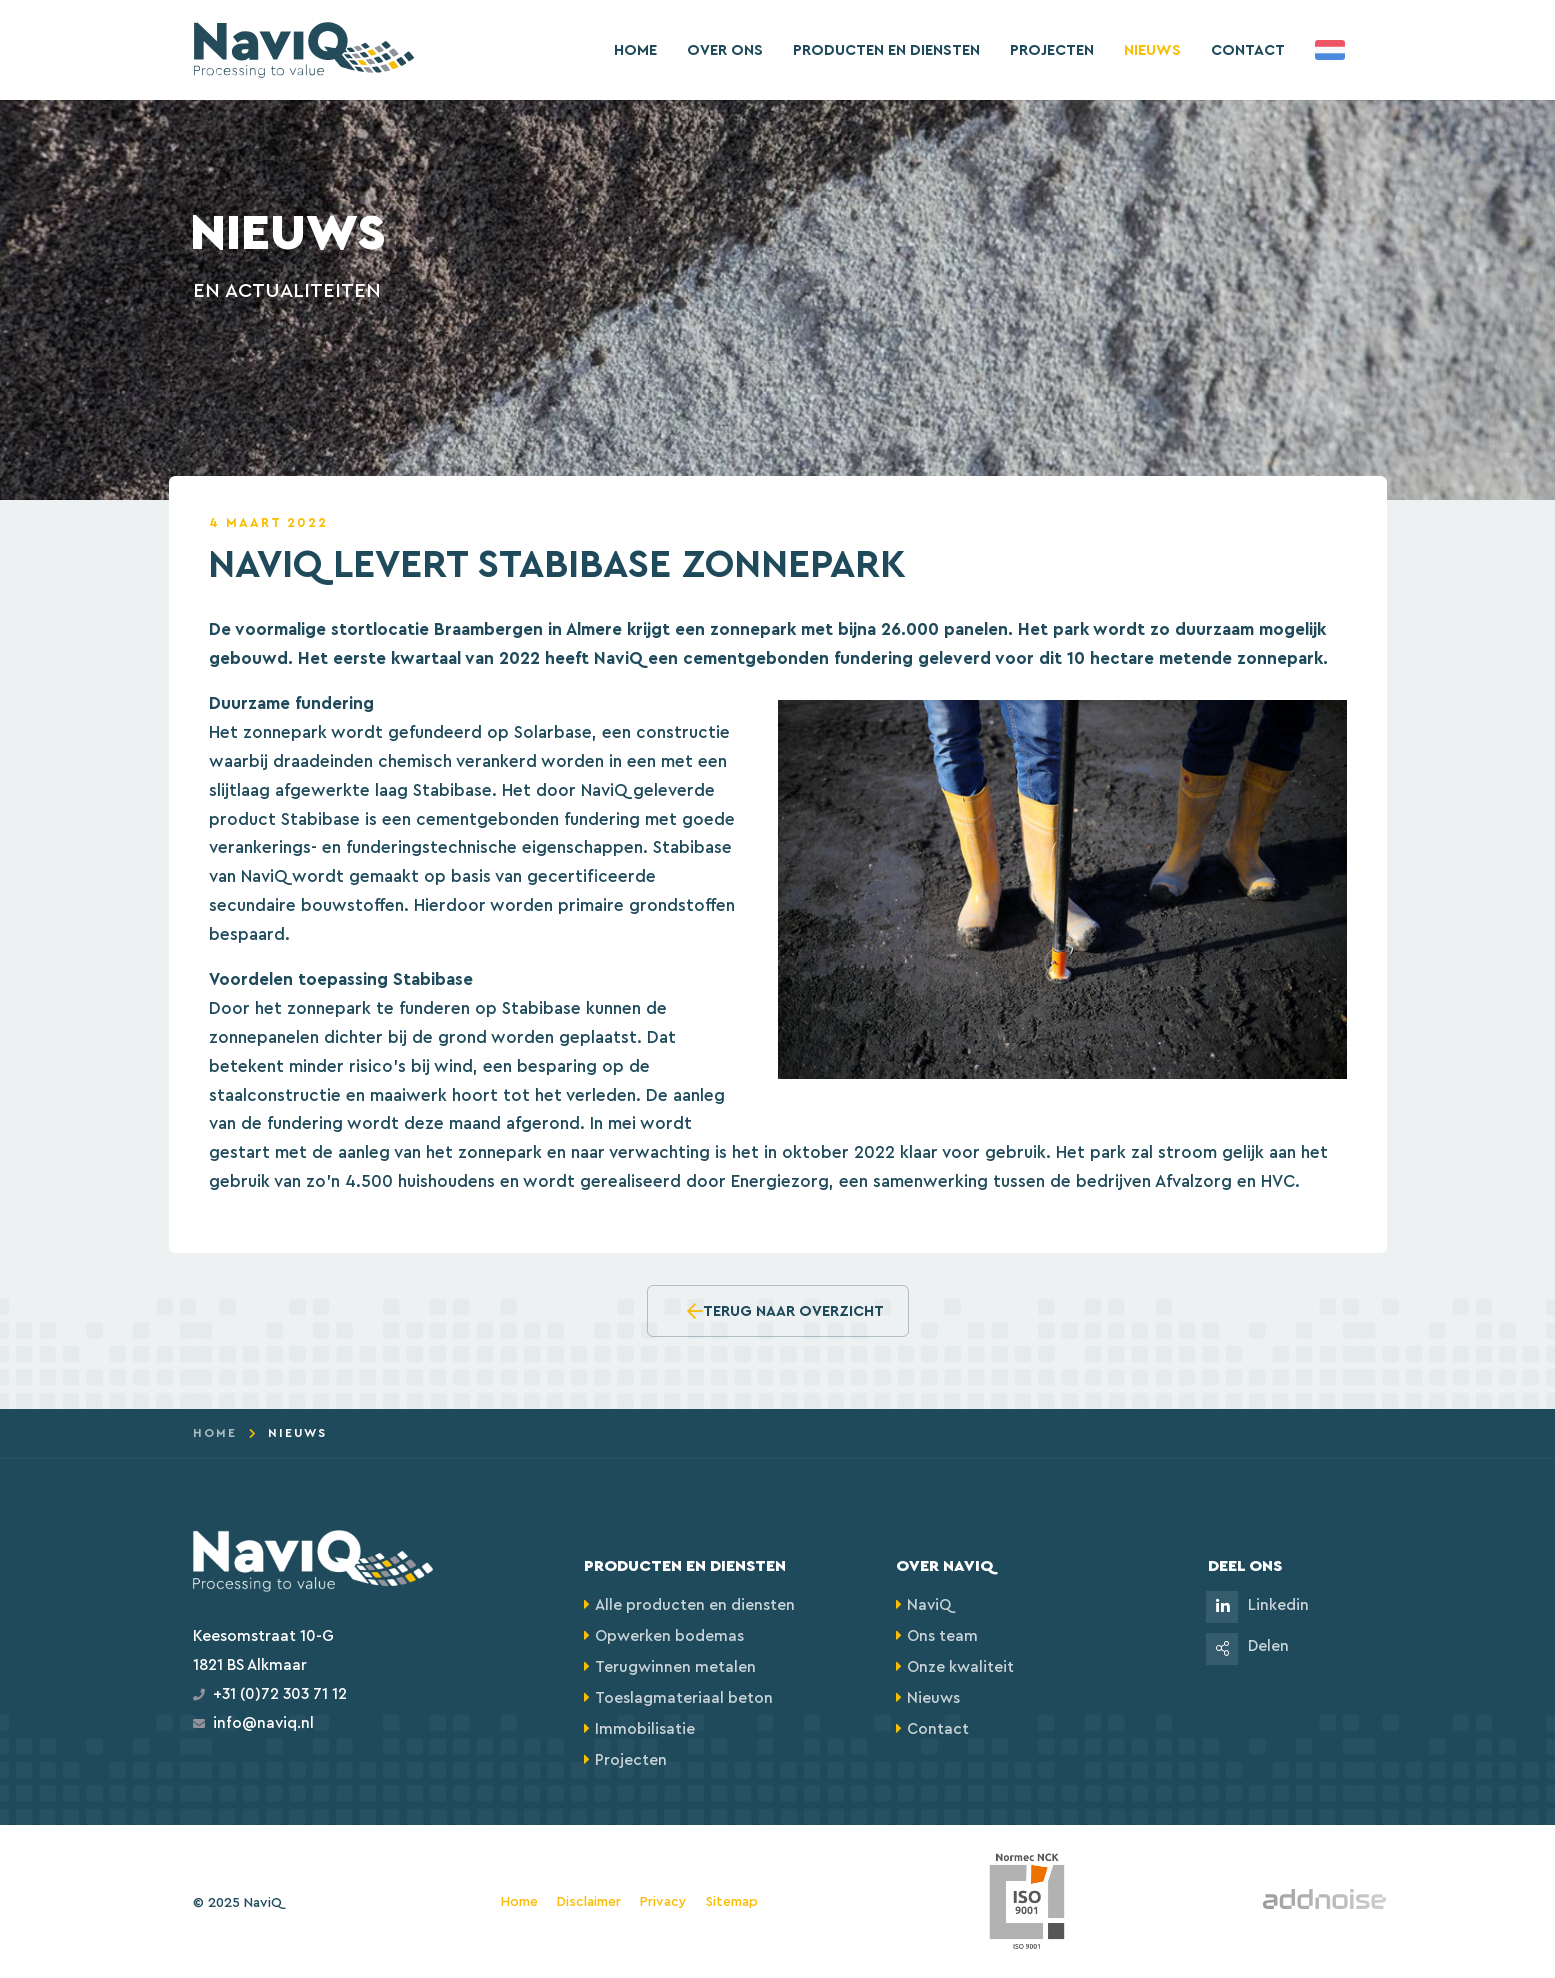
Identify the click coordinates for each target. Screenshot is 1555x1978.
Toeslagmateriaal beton (684, 1698)
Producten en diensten (886, 50)
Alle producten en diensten (695, 1605)
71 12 (328, 1694)
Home (635, 50)
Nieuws (1152, 50)
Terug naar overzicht (785, 1311)
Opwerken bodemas (669, 1636)
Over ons (725, 50)
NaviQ (929, 1605)
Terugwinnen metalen (675, 1667)
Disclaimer (589, 1902)
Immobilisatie (645, 1729)
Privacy (663, 1902)
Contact (1248, 50)
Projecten (1052, 50)
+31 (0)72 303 (261, 1694)
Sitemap (732, 1902)
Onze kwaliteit (960, 1667)
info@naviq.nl (263, 1723)
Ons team (942, 1636)
